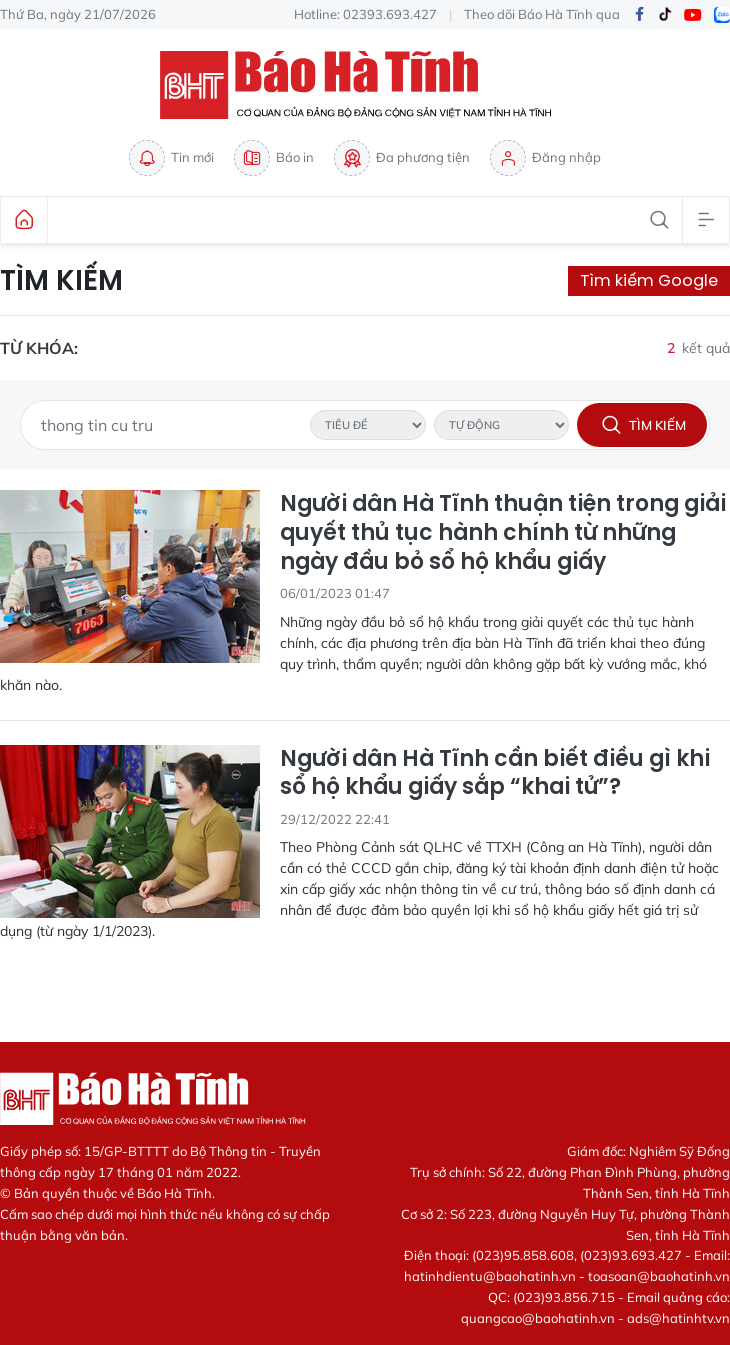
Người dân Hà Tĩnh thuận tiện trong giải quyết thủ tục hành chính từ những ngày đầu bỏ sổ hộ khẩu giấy (503, 533)
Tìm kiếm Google (649, 280)
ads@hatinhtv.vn (678, 1318)
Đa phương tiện (402, 158)
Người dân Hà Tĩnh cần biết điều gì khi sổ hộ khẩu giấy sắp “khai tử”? (495, 773)
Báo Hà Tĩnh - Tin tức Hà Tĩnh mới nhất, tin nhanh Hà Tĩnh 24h (365, 85)
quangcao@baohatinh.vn (538, 1318)
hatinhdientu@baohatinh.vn (490, 1276)
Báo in (274, 158)
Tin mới (171, 158)
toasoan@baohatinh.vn (659, 1276)
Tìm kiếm (61, 281)
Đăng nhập (545, 158)
